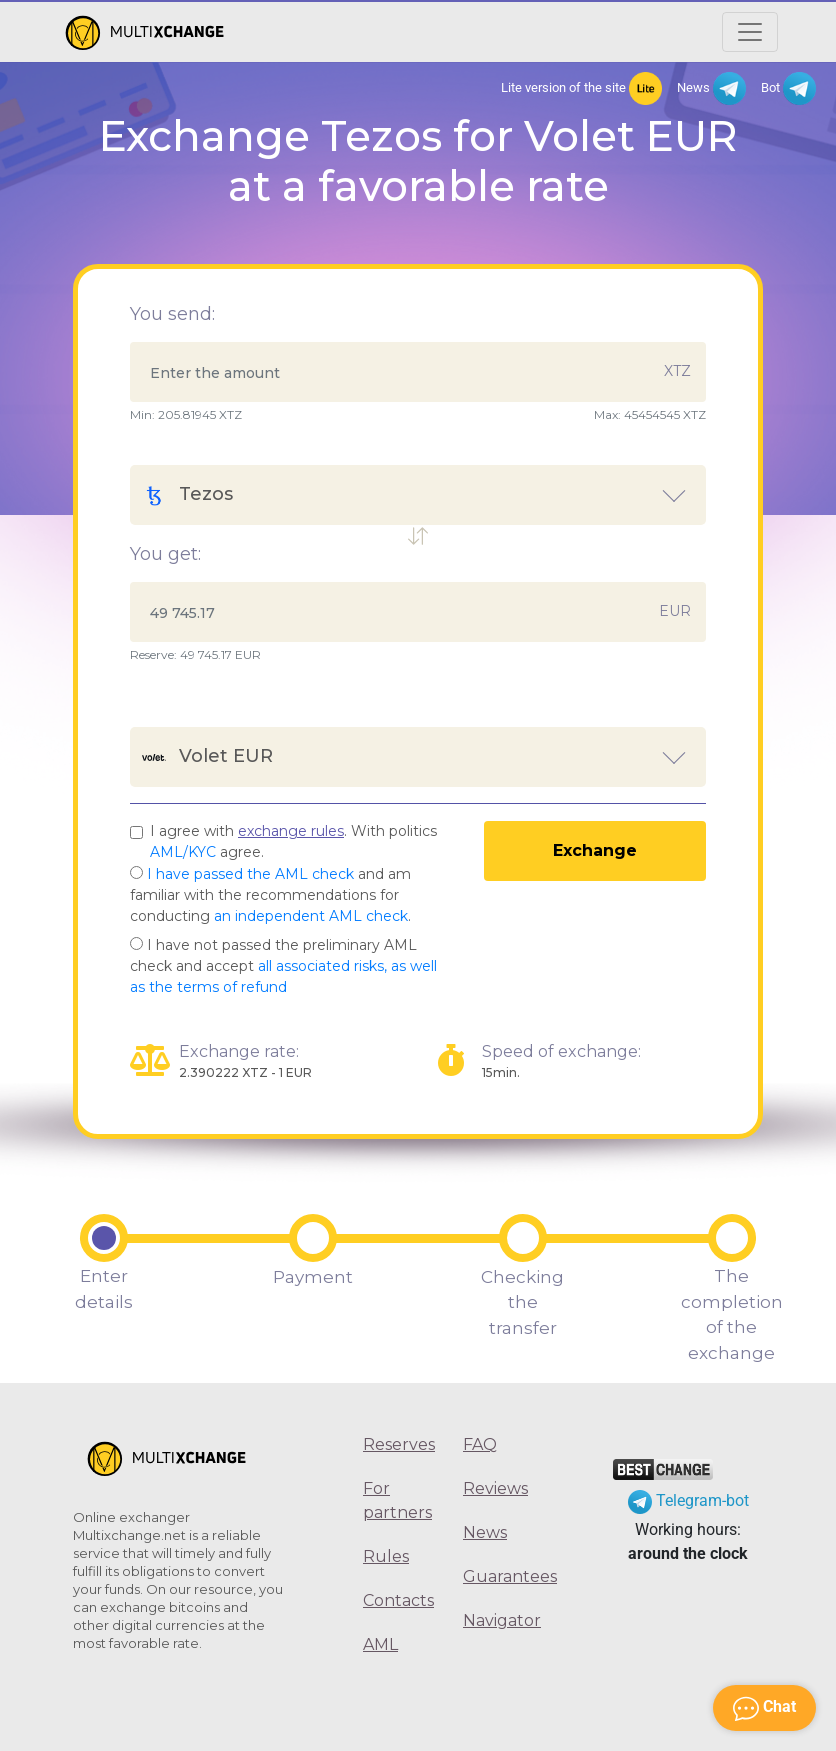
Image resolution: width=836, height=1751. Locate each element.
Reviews (495, 1488)
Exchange (595, 850)
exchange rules (291, 831)
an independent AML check (311, 916)
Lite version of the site (581, 88)
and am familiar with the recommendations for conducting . (270, 895)
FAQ (480, 1444)
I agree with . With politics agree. (293, 841)
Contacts (398, 1600)
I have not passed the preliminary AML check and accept (283, 966)
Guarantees (498, 1576)
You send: (172, 314)
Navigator (498, 1620)
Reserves (398, 1444)
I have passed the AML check (250, 874)
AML (380, 1644)
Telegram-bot (688, 1500)
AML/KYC (183, 852)
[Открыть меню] (750, 32)
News (711, 88)
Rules (386, 1556)
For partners (397, 1500)
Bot (788, 88)
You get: (165, 554)
